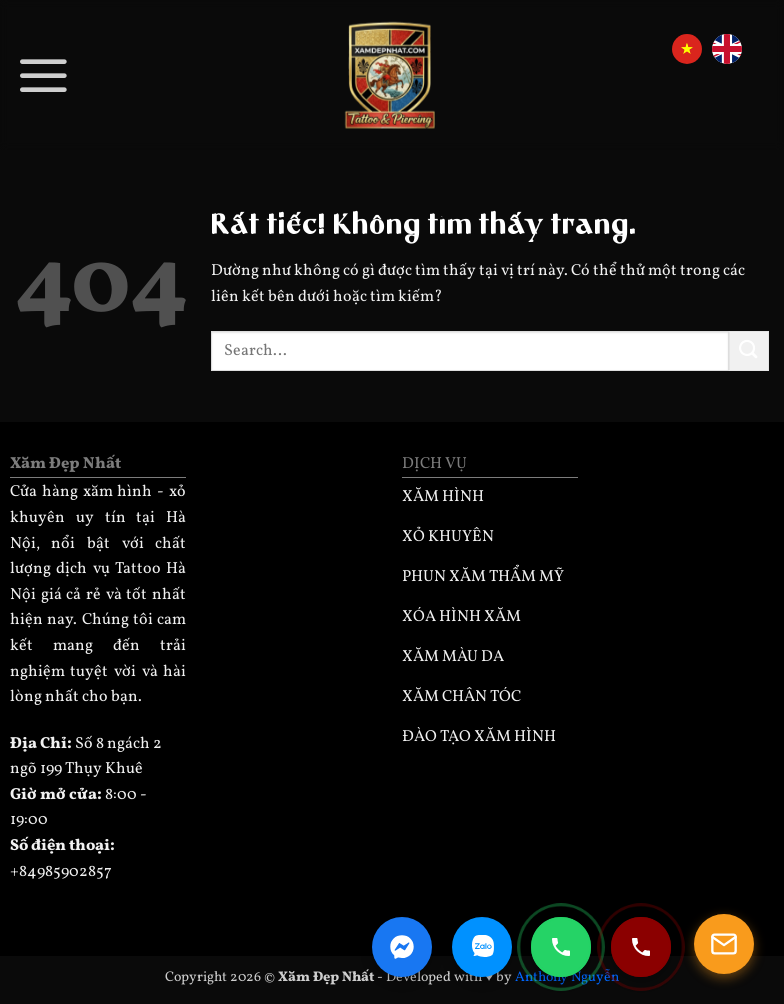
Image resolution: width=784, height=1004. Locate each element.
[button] (44, 74)
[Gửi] (749, 350)
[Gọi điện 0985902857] (561, 947)
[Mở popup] (724, 944)
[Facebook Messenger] (402, 947)
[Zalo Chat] (482, 947)
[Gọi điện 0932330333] (641, 947)
